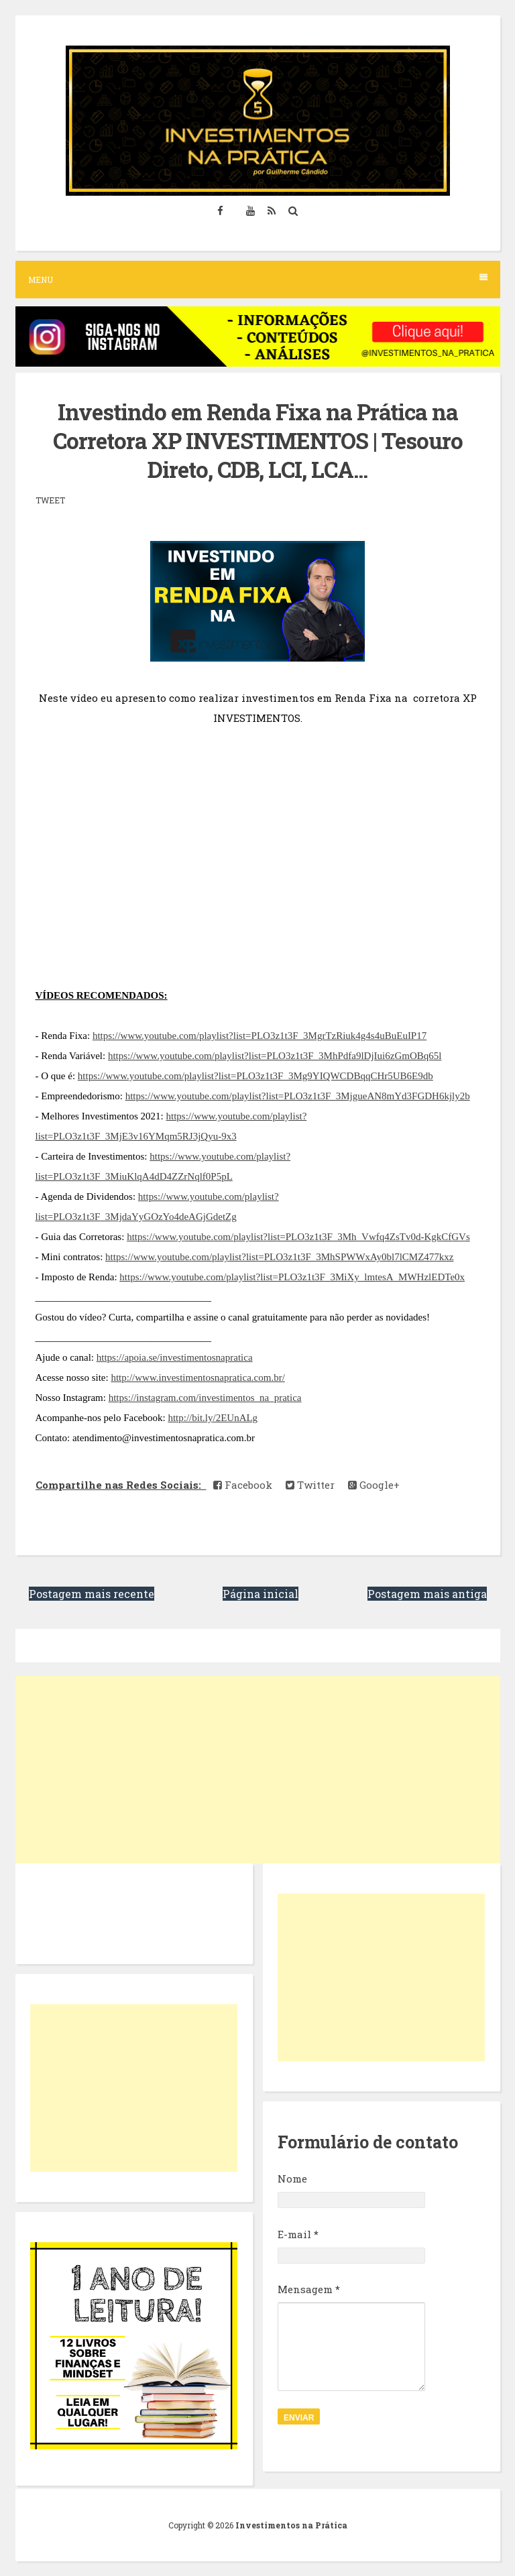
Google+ (374, 1484)
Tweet (50, 500)
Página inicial (260, 1594)
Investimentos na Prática (291, 2525)
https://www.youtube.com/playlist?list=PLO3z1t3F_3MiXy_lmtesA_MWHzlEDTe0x (292, 1277)
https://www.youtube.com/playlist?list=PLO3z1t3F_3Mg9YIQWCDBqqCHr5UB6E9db (255, 1075)
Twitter (310, 1484)
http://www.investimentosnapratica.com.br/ (197, 1377)
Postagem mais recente (91, 1594)
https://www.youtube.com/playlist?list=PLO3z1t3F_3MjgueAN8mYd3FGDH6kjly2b (297, 1096)
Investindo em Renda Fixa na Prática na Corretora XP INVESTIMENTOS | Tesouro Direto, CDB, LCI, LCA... (258, 440)
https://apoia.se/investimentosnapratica (175, 1357)
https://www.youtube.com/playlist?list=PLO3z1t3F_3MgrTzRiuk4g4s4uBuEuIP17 (259, 1035)
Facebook (242, 1484)
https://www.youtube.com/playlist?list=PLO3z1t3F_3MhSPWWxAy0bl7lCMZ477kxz (279, 1256)
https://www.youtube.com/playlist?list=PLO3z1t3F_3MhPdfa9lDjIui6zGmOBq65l (274, 1055)
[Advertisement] (257, 1769)
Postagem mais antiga (427, 1594)
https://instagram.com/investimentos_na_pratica (205, 1397)
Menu (258, 279)
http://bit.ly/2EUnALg (213, 1417)
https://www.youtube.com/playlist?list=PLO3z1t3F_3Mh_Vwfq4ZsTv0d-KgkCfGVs (298, 1236)
